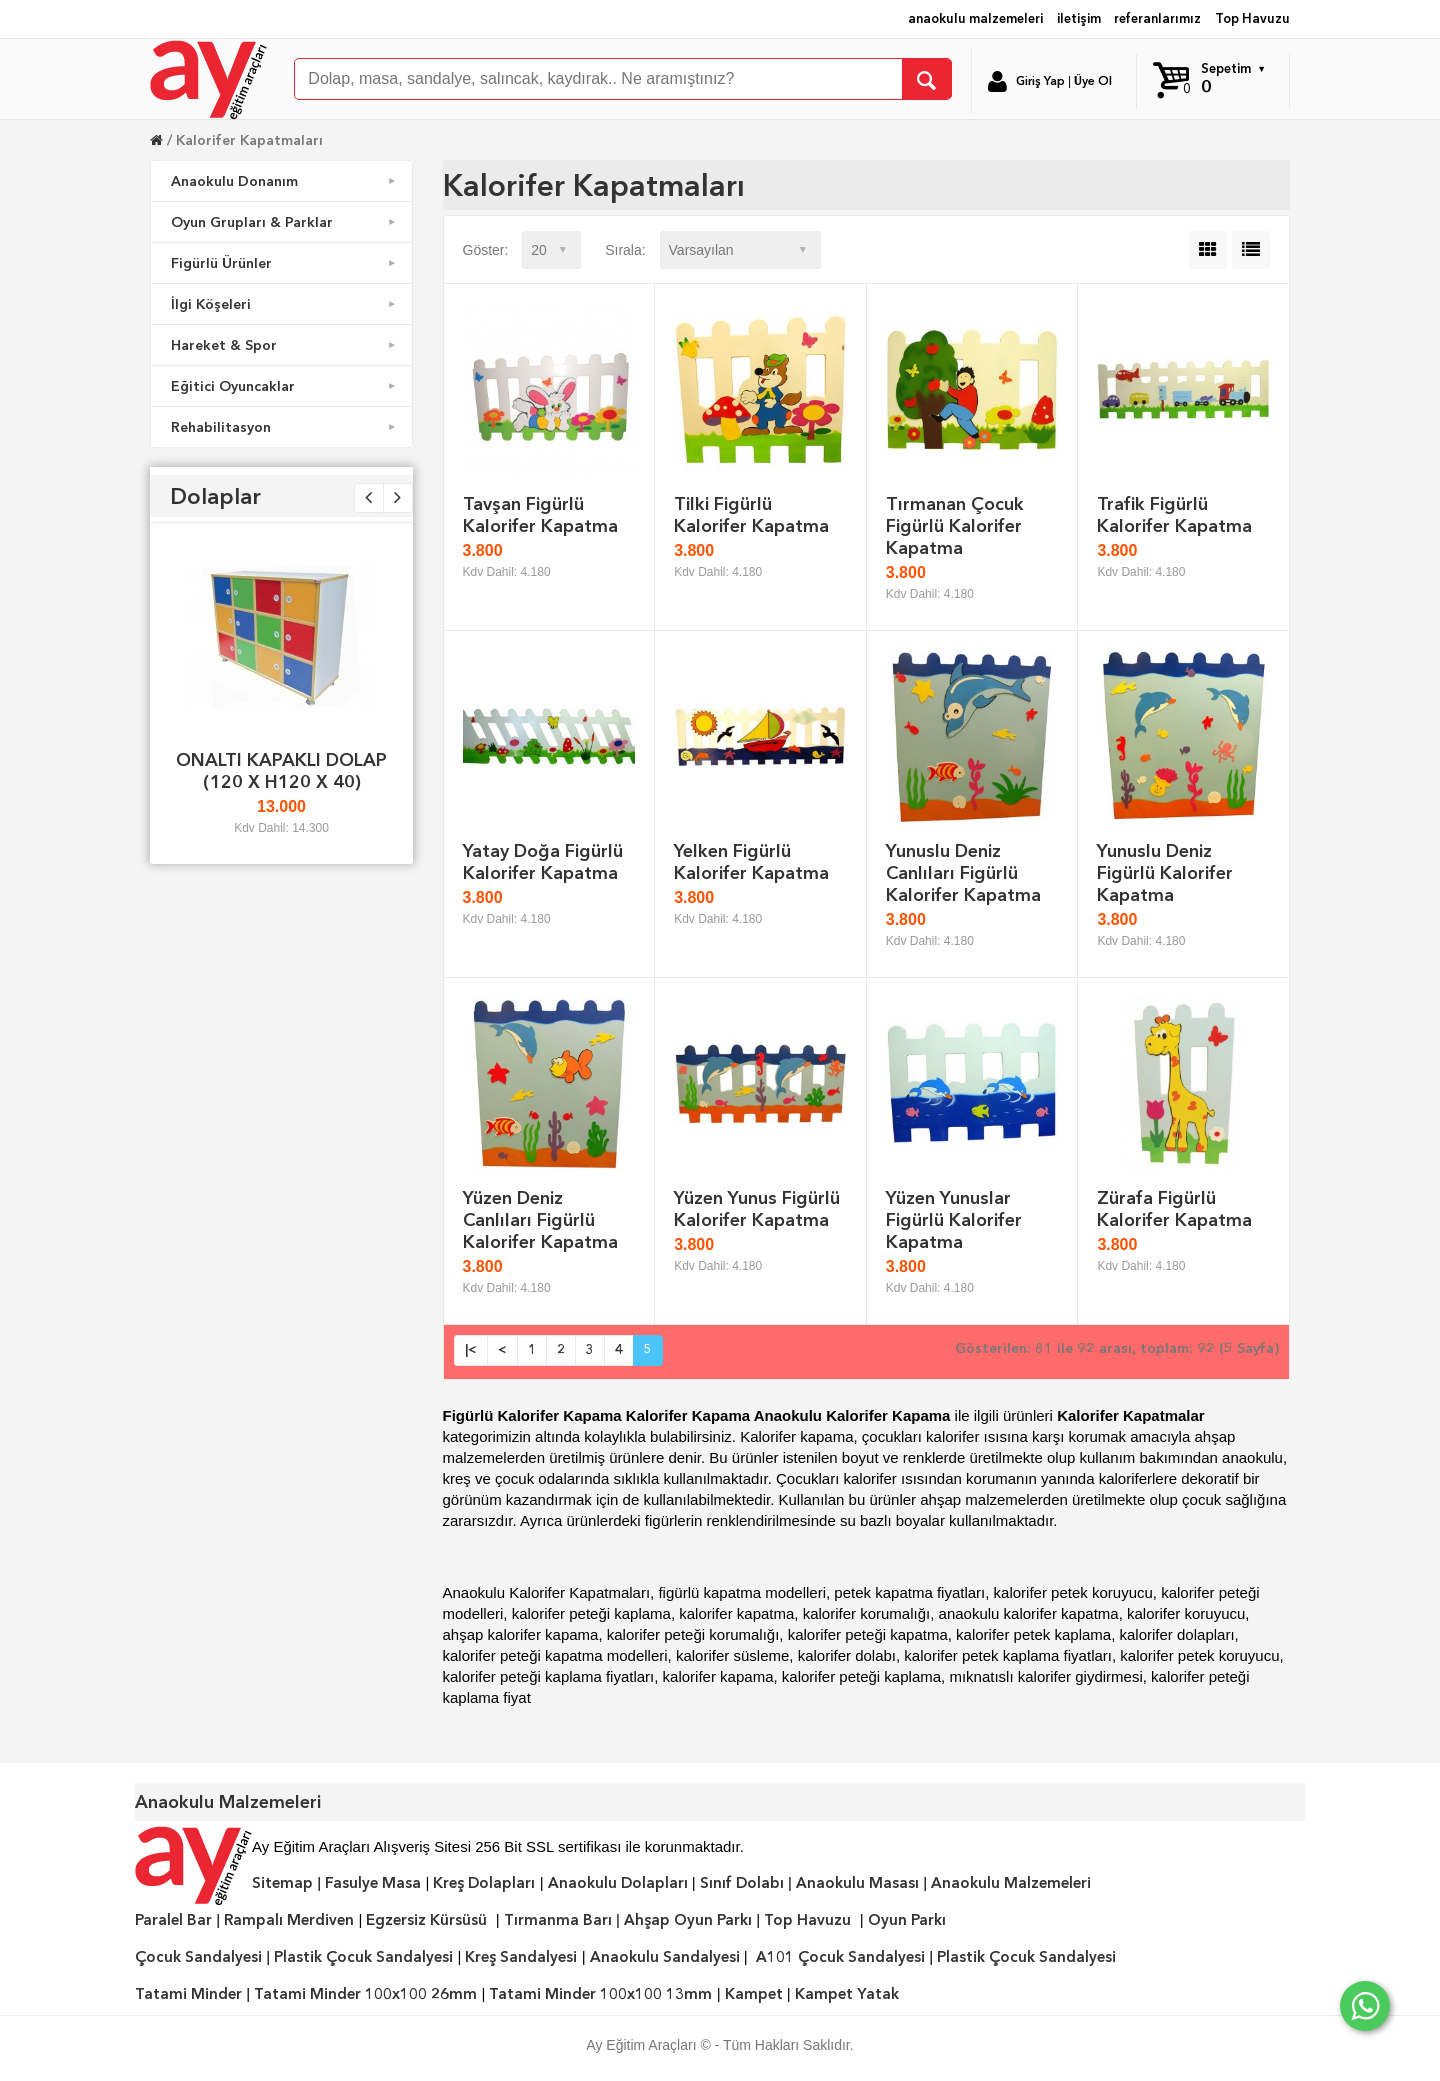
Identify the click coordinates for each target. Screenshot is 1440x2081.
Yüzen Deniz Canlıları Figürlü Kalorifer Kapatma (540, 1219)
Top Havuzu (1252, 18)
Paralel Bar (173, 1920)
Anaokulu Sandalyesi (665, 1957)
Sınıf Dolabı (742, 1883)
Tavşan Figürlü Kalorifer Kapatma (540, 514)
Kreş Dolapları (484, 1883)
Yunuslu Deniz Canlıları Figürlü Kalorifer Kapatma (963, 872)
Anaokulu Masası (857, 1883)
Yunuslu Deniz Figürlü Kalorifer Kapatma (1165, 872)
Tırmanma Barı (558, 1920)
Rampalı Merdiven (289, 1920)
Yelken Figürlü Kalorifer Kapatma (751, 861)
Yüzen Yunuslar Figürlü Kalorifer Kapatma (954, 1219)
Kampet (754, 1994)
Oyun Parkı (907, 1920)
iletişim (1079, 18)
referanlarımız (1157, 18)
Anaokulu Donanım (285, 181)
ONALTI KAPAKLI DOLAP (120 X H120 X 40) (281, 770)
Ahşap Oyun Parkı (688, 1920)
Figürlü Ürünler (285, 263)
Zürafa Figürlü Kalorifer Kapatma (1174, 1208)
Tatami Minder (188, 1994)
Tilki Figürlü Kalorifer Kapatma (751, 514)
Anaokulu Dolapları (618, 1883)
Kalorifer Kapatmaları (249, 140)
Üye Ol (1093, 81)
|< (471, 1349)
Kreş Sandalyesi (521, 1957)
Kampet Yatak (847, 1994)
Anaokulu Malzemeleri (1011, 1883)
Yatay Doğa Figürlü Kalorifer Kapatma (543, 861)
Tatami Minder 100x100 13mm (600, 1994)
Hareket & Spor (285, 345)
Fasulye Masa (373, 1883)
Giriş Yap (1040, 81)
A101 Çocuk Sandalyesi (840, 1957)
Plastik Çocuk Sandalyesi (363, 1957)
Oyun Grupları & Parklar (285, 222)
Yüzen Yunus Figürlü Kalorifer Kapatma (757, 1208)
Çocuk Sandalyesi (198, 1957)
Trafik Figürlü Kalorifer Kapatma (1174, 514)
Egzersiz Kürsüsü (426, 1920)
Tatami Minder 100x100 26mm (365, 1994)
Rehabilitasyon (285, 427)
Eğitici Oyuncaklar (285, 386)
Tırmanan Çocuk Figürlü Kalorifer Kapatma (955, 525)
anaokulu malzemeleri (975, 18)
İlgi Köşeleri (285, 304)
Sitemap (282, 1883)
